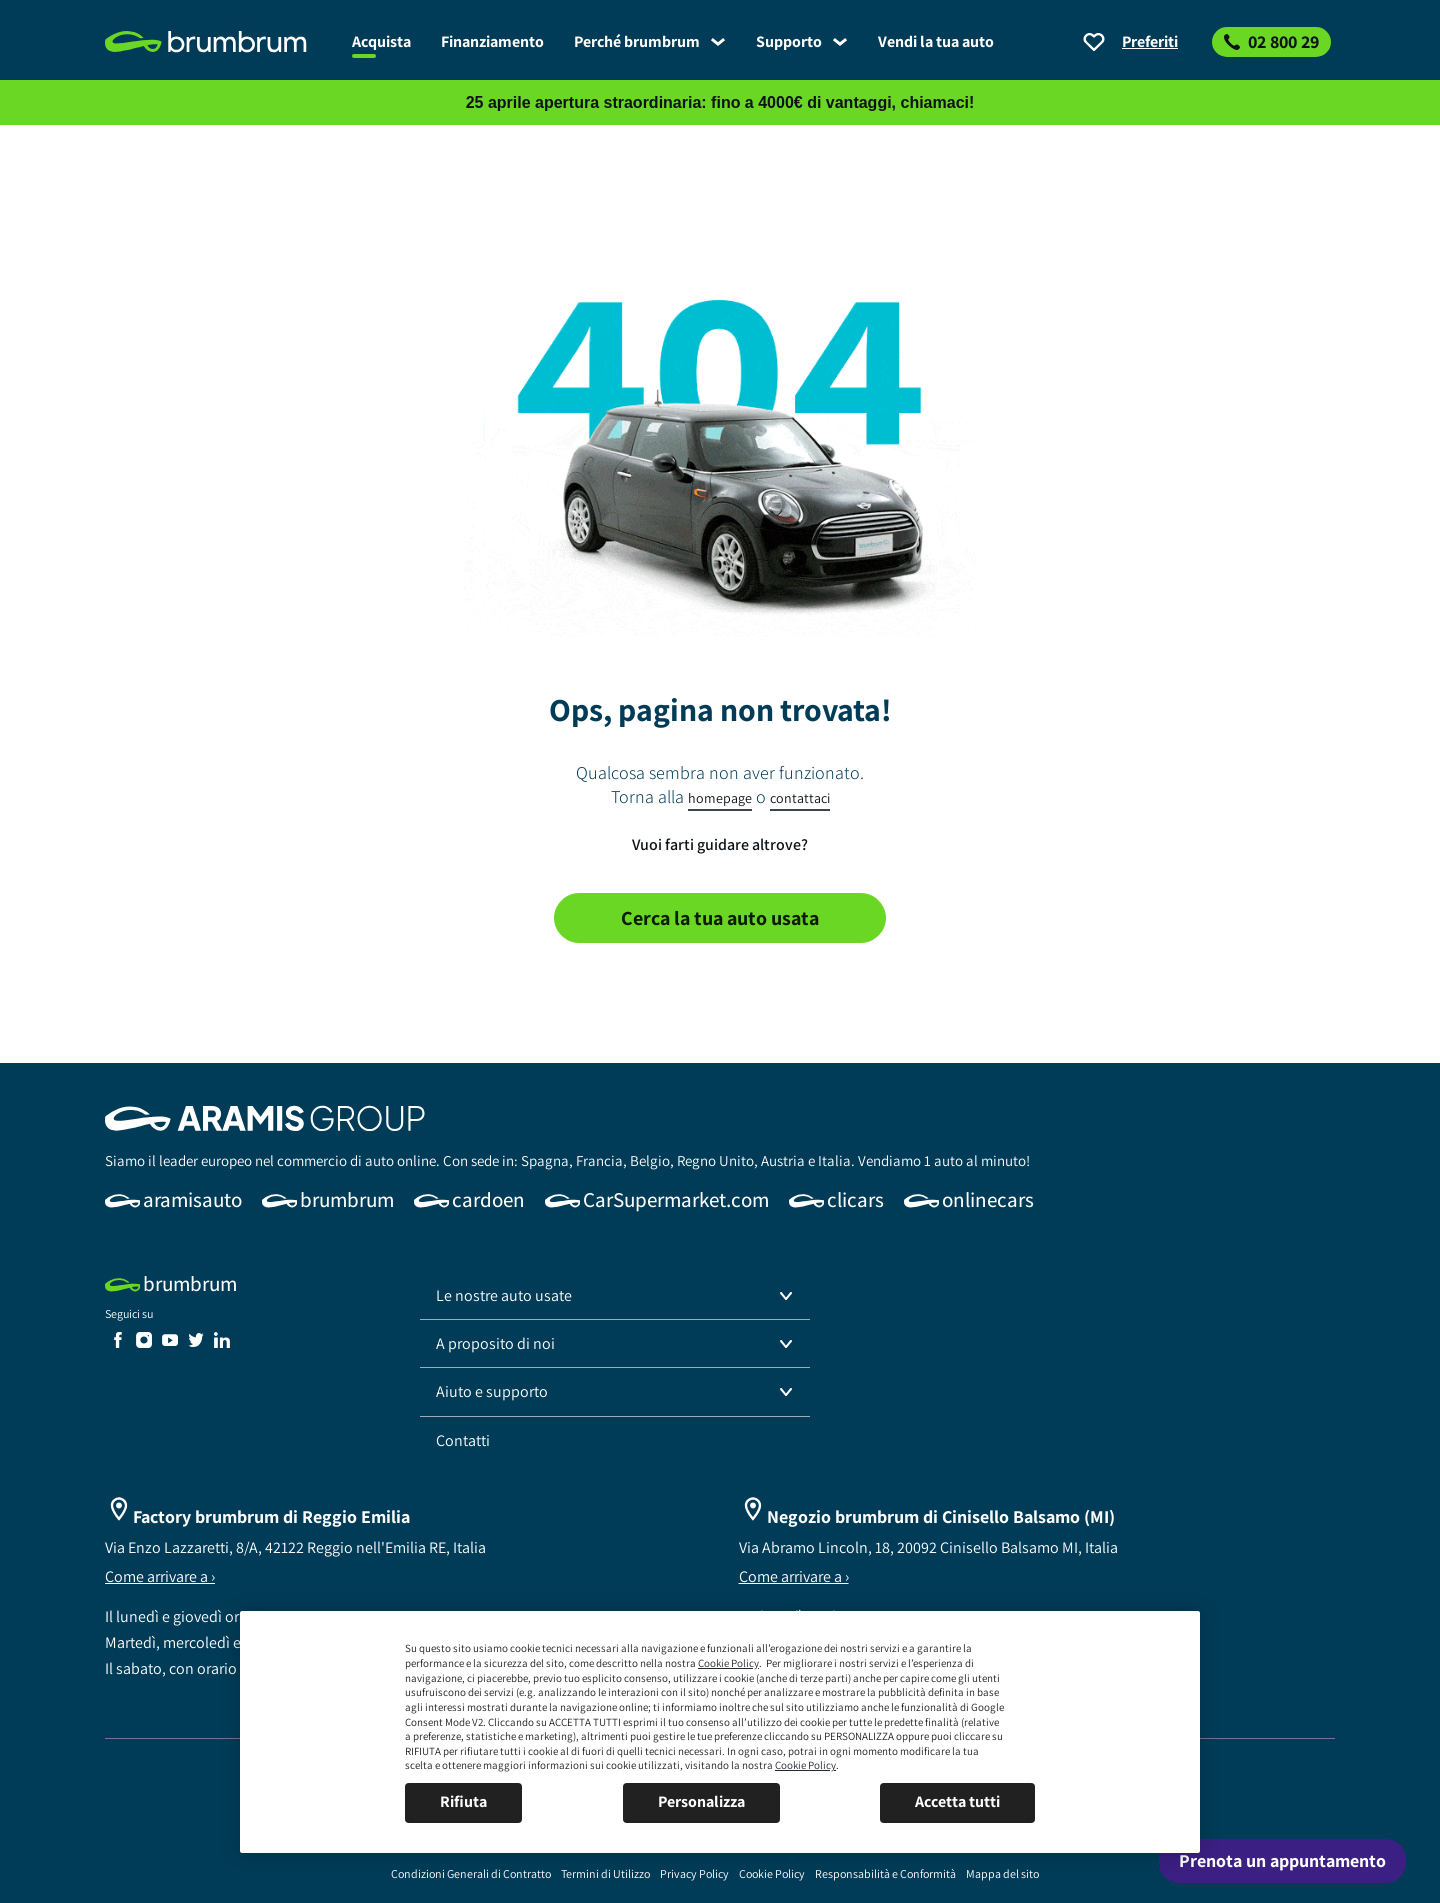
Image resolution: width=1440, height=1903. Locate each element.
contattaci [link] (800, 798)
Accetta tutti (957, 1801)
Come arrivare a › (160, 1576)
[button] (615, 1296)
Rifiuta (463, 1801)
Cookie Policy (728, 1663)
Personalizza (701, 1801)
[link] (221, 42)
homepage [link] (720, 798)
